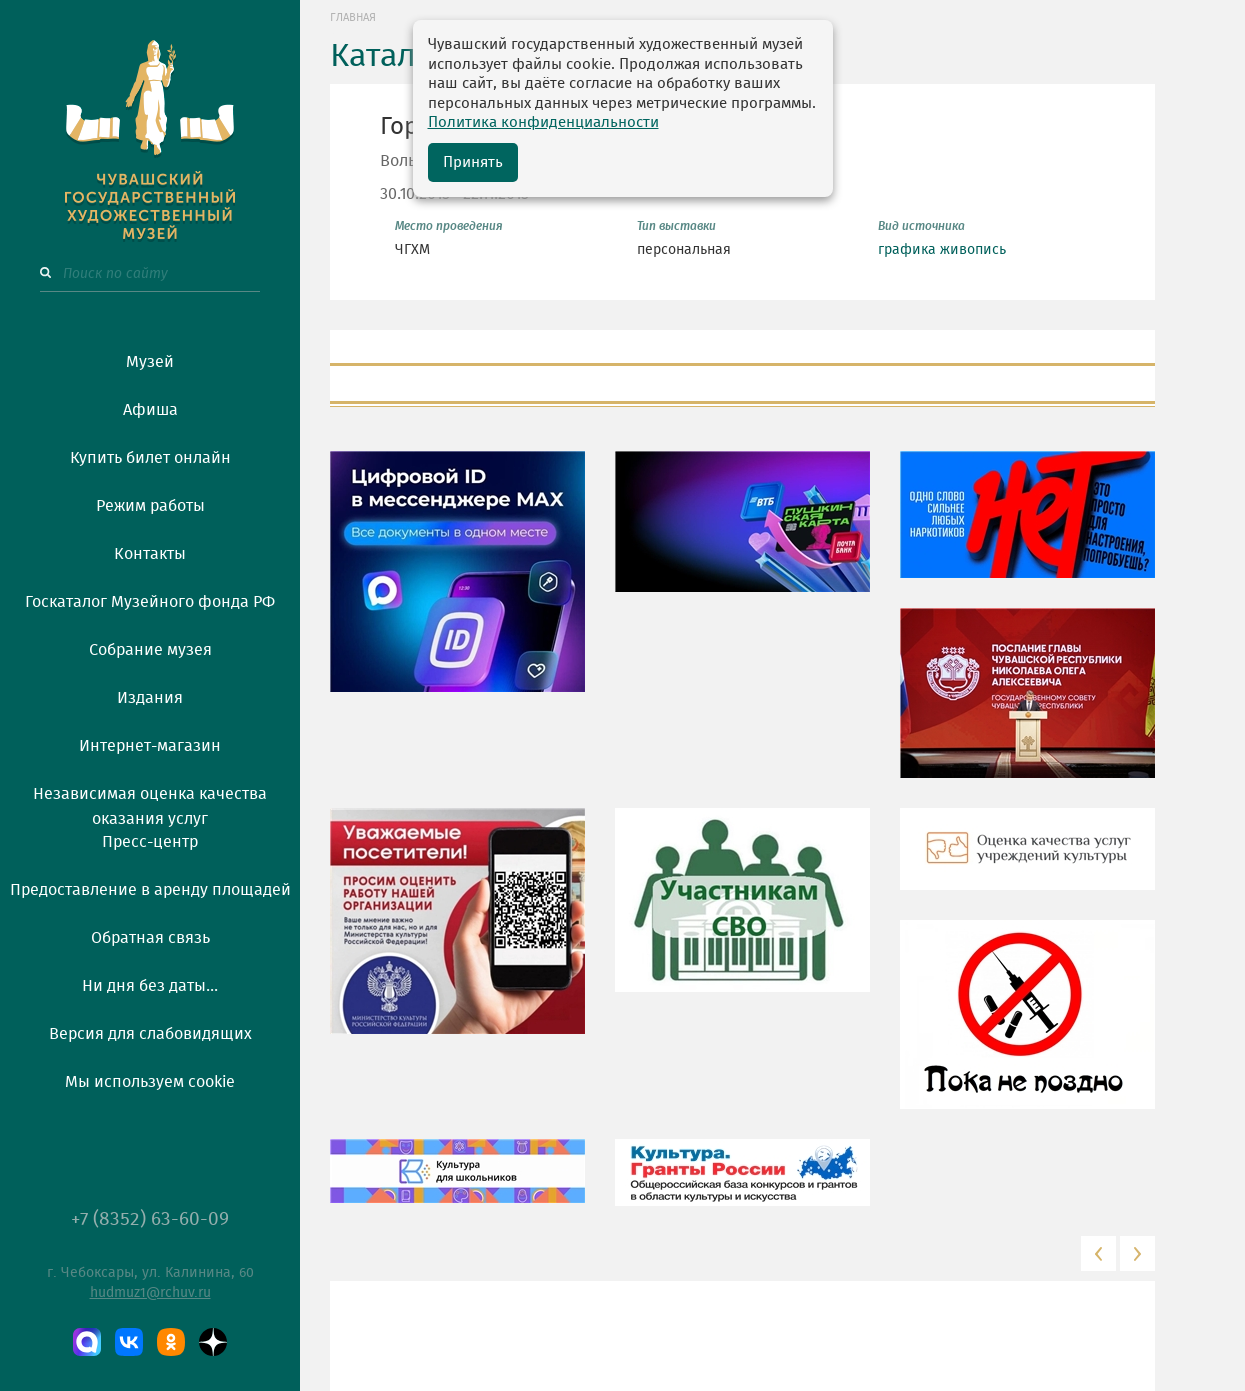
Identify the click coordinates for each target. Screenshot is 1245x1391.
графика (907, 250)
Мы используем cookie (150, 1082)
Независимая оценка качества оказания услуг (150, 803)
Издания (150, 698)
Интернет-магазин (150, 746)
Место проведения (449, 226)
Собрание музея (150, 650)
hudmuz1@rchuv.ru (150, 1293)
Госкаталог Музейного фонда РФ (150, 602)
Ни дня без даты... (150, 986)
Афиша (150, 410)
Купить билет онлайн (150, 458)
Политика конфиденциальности (543, 122)
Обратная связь (150, 938)
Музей (150, 362)
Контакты (150, 554)
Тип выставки (676, 226)
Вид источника (921, 226)
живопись (973, 250)
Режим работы (150, 506)
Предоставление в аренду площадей (150, 890)
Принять (473, 162)
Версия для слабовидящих (150, 1034)
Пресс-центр (150, 842)
